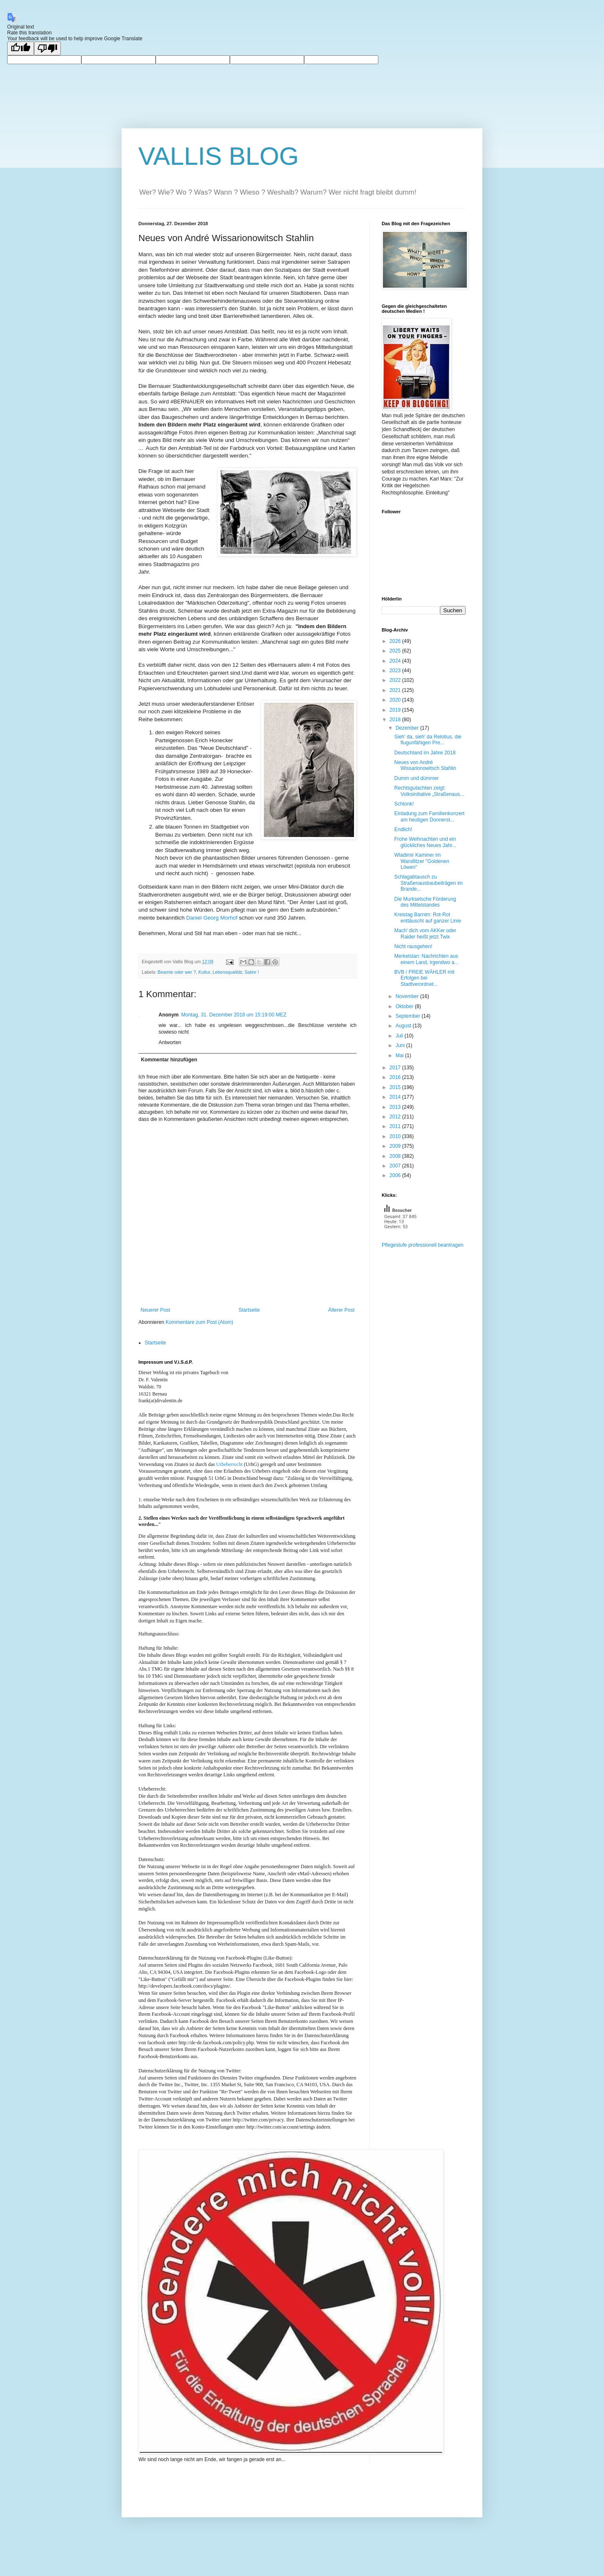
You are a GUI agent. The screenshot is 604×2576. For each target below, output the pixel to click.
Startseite (249, 1310)
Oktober (405, 1006)
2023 (396, 670)
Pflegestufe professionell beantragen (422, 1245)
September (409, 1016)
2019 (396, 710)
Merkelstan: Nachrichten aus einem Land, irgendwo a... (426, 959)
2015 (396, 1087)
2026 (396, 641)
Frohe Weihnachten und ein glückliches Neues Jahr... (425, 842)
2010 (396, 1136)
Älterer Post (341, 1310)
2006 (396, 1175)
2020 (396, 700)
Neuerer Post (155, 1310)
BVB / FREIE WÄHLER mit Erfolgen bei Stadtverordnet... (424, 978)
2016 (396, 1077)
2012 (396, 1117)
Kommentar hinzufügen (169, 1060)
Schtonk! (404, 804)
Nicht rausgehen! (413, 946)
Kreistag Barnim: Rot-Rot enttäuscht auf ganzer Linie (427, 917)
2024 (396, 661)
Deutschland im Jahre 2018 (425, 753)
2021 (396, 690)
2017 (396, 1068)
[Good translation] (20, 48)
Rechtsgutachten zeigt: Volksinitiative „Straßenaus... (429, 791)
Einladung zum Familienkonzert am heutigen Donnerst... (429, 816)
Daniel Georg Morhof (211, 918)
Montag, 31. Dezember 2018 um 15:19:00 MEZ (233, 1015)
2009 (396, 1146)
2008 (396, 1156)
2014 (396, 1097)
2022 (396, 680)
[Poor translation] (47, 48)
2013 (396, 1107)
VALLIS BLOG (218, 156)
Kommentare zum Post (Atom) (199, 1322)
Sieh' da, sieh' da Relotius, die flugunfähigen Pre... (427, 740)
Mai (400, 1055)
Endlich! (403, 829)
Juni (401, 1045)
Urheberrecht (229, 1464)
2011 (396, 1126)
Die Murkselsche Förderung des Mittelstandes (425, 902)
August (404, 1026)
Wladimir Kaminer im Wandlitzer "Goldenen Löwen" (421, 861)
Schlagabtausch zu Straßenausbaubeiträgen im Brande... (428, 883)
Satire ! (252, 972)
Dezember (408, 728)
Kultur (204, 972)
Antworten (170, 1042)
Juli (400, 1036)
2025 (396, 651)
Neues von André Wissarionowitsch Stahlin (425, 765)
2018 (396, 720)
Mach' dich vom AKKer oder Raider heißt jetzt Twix (425, 933)
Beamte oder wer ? (177, 972)
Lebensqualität (227, 972)
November (408, 996)
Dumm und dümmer (416, 778)
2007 (396, 1166)
